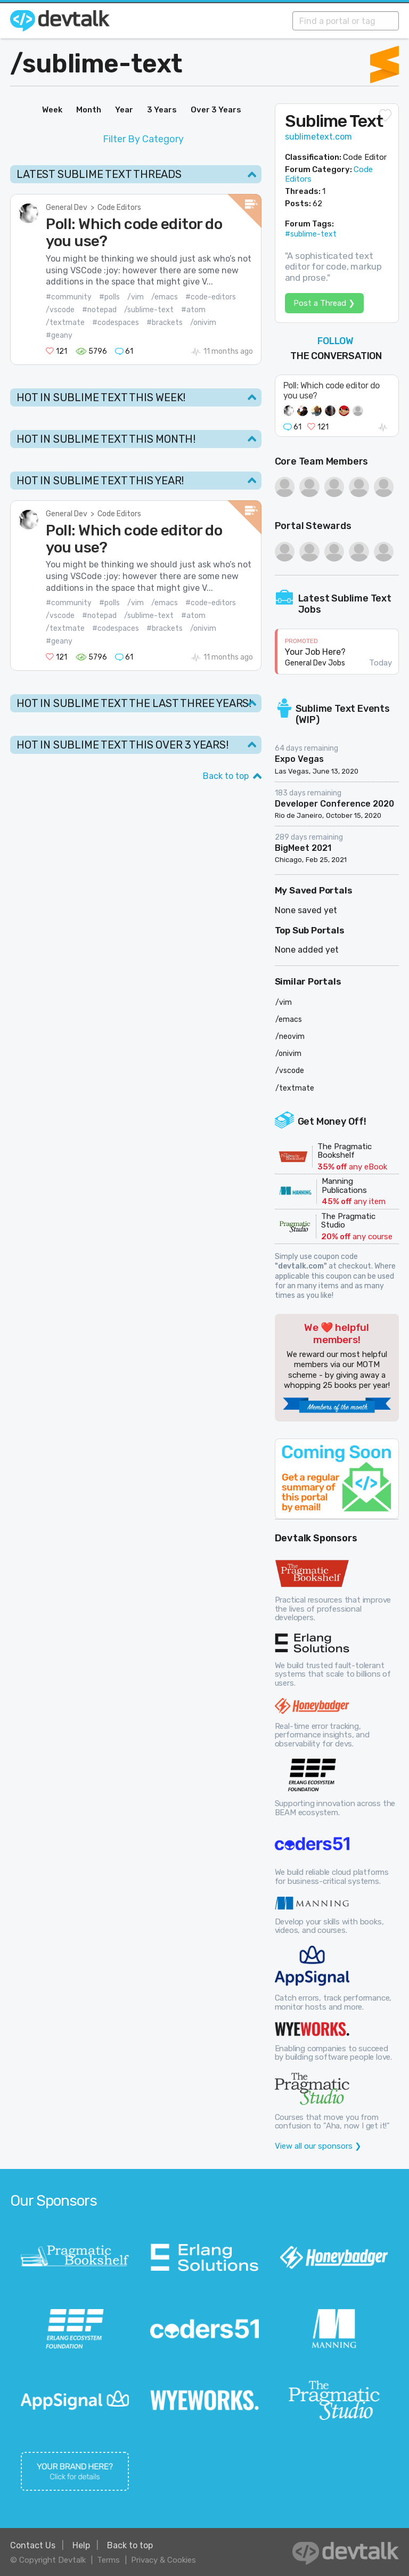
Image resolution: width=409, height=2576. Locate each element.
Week (52, 110)
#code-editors (210, 297)
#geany (59, 335)
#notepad (99, 309)
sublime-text (102, 63)
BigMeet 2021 (303, 848)
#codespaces (115, 322)
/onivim (203, 322)
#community (69, 297)
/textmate (65, 322)
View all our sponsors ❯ (318, 2146)
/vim (135, 297)
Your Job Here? (315, 652)
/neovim (290, 1036)
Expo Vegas (299, 759)
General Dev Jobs (315, 663)
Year (124, 110)
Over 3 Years (216, 110)
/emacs (164, 297)
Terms (108, 2560)
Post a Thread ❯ (324, 303)
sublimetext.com (318, 137)
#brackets (164, 322)
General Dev (66, 207)
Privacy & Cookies (163, 2560)
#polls (109, 297)
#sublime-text (311, 234)
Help (81, 2545)
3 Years (162, 110)
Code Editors (119, 207)
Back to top (226, 776)
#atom (193, 309)
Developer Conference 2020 (334, 804)
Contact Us (32, 2545)
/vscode (60, 309)
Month (88, 110)
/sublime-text (149, 309)
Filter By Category (143, 139)
